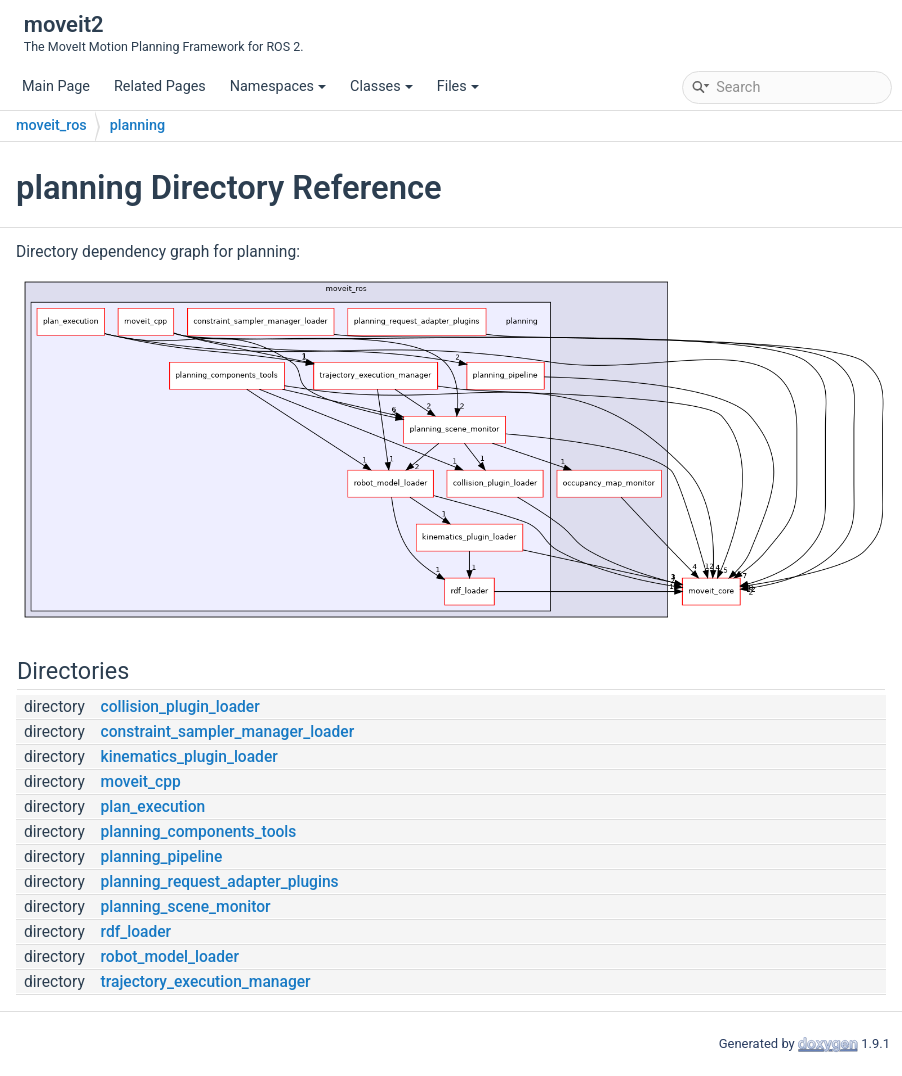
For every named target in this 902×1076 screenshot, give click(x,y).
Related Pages (160, 86)
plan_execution (153, 807)
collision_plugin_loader (180, 707)
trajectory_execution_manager (206, 982)
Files (458, 86)
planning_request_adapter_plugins (220, 882)
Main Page (56, 86)
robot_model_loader (170, 957)
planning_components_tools (199, 832)
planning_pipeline (162, 857)
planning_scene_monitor (186, 907)
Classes (381, 86)
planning (137, 125)
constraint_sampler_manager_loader (228, 732)
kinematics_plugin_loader (189, 757)
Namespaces (278, 86)
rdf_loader (136, 932)
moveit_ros (51, 125)
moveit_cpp (141, 782)
